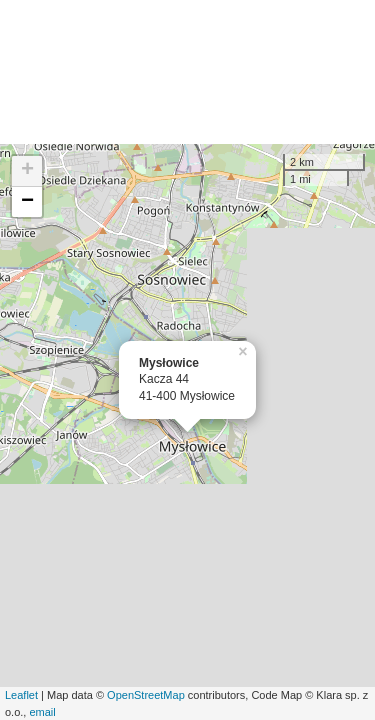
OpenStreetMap (146, 695)
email (42, 712)
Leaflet (21, 695)
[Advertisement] (187, 72)
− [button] (27, 202)
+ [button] (27, 171)
